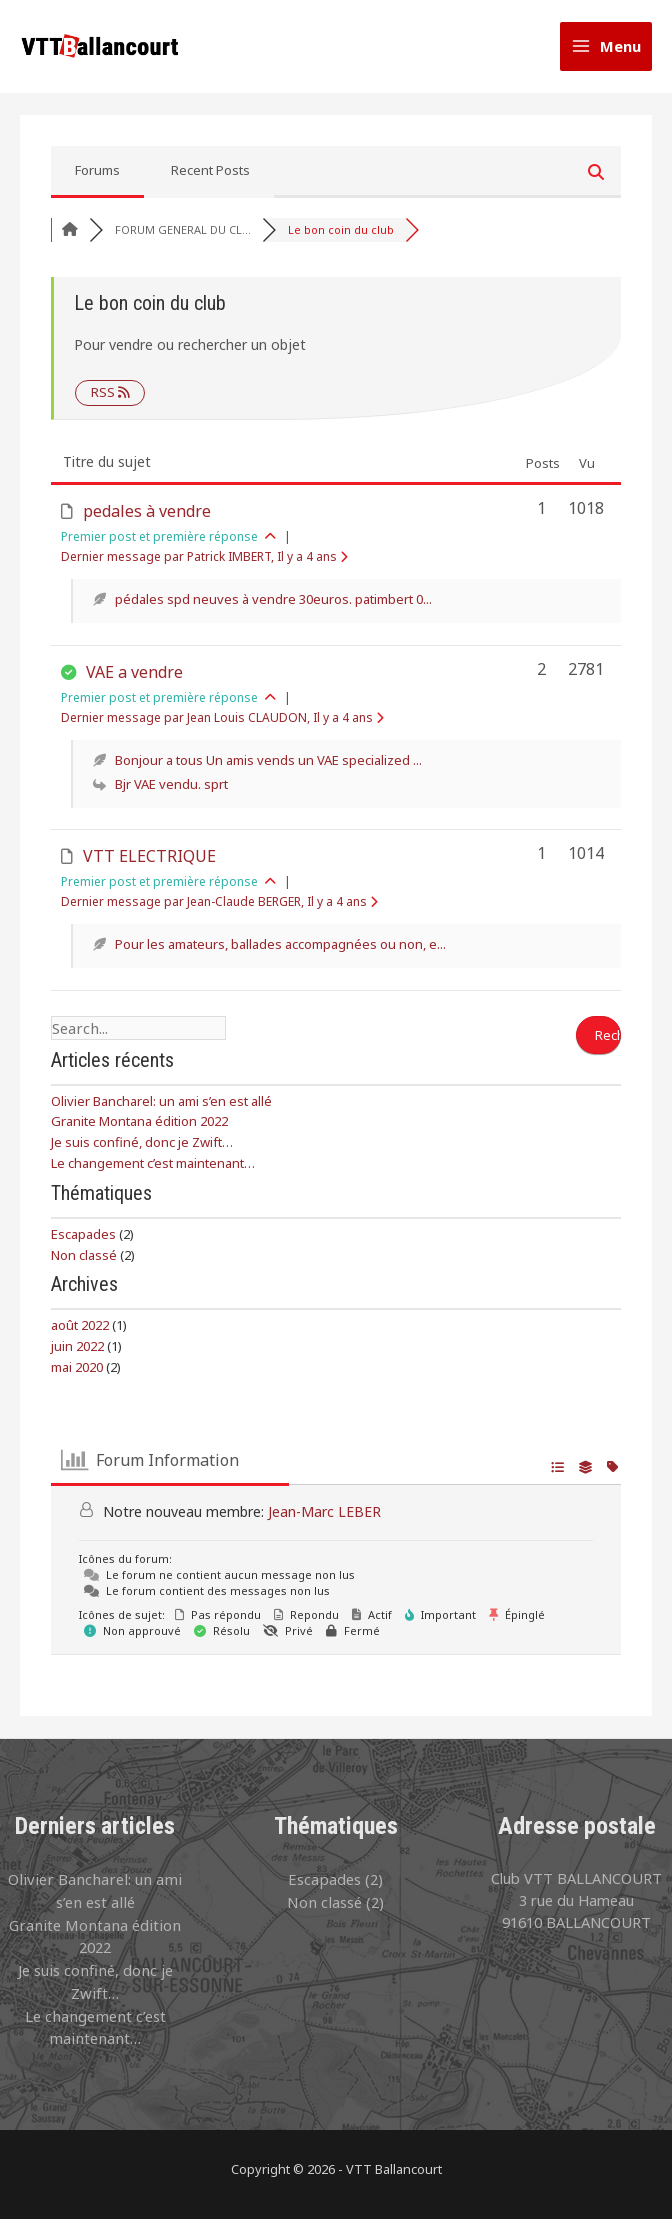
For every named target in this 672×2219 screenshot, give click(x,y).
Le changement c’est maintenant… (153, 1170)
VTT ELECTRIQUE (149, 864)
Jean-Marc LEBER (324, 1518)
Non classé (84, 1262)
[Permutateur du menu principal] (606, 50)
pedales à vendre (147, 520)
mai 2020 (77, 1374)
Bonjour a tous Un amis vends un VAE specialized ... (268, 768)
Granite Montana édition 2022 (139, 1128)
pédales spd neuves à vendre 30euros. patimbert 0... (273, 608)
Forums (97, 179)
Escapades (83, 1241)
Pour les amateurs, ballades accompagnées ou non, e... (280, 952)
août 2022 (80, 1332)
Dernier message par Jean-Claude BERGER (219, 909)
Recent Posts (210, 179)
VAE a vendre (134, 680)
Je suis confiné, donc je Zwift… (142, 1149)
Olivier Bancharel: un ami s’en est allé (161, 1108)
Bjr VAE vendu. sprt (171, 792)
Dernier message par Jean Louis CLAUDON (222, 725)
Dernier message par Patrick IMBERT (204, 565)
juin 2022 (77, 1353)
